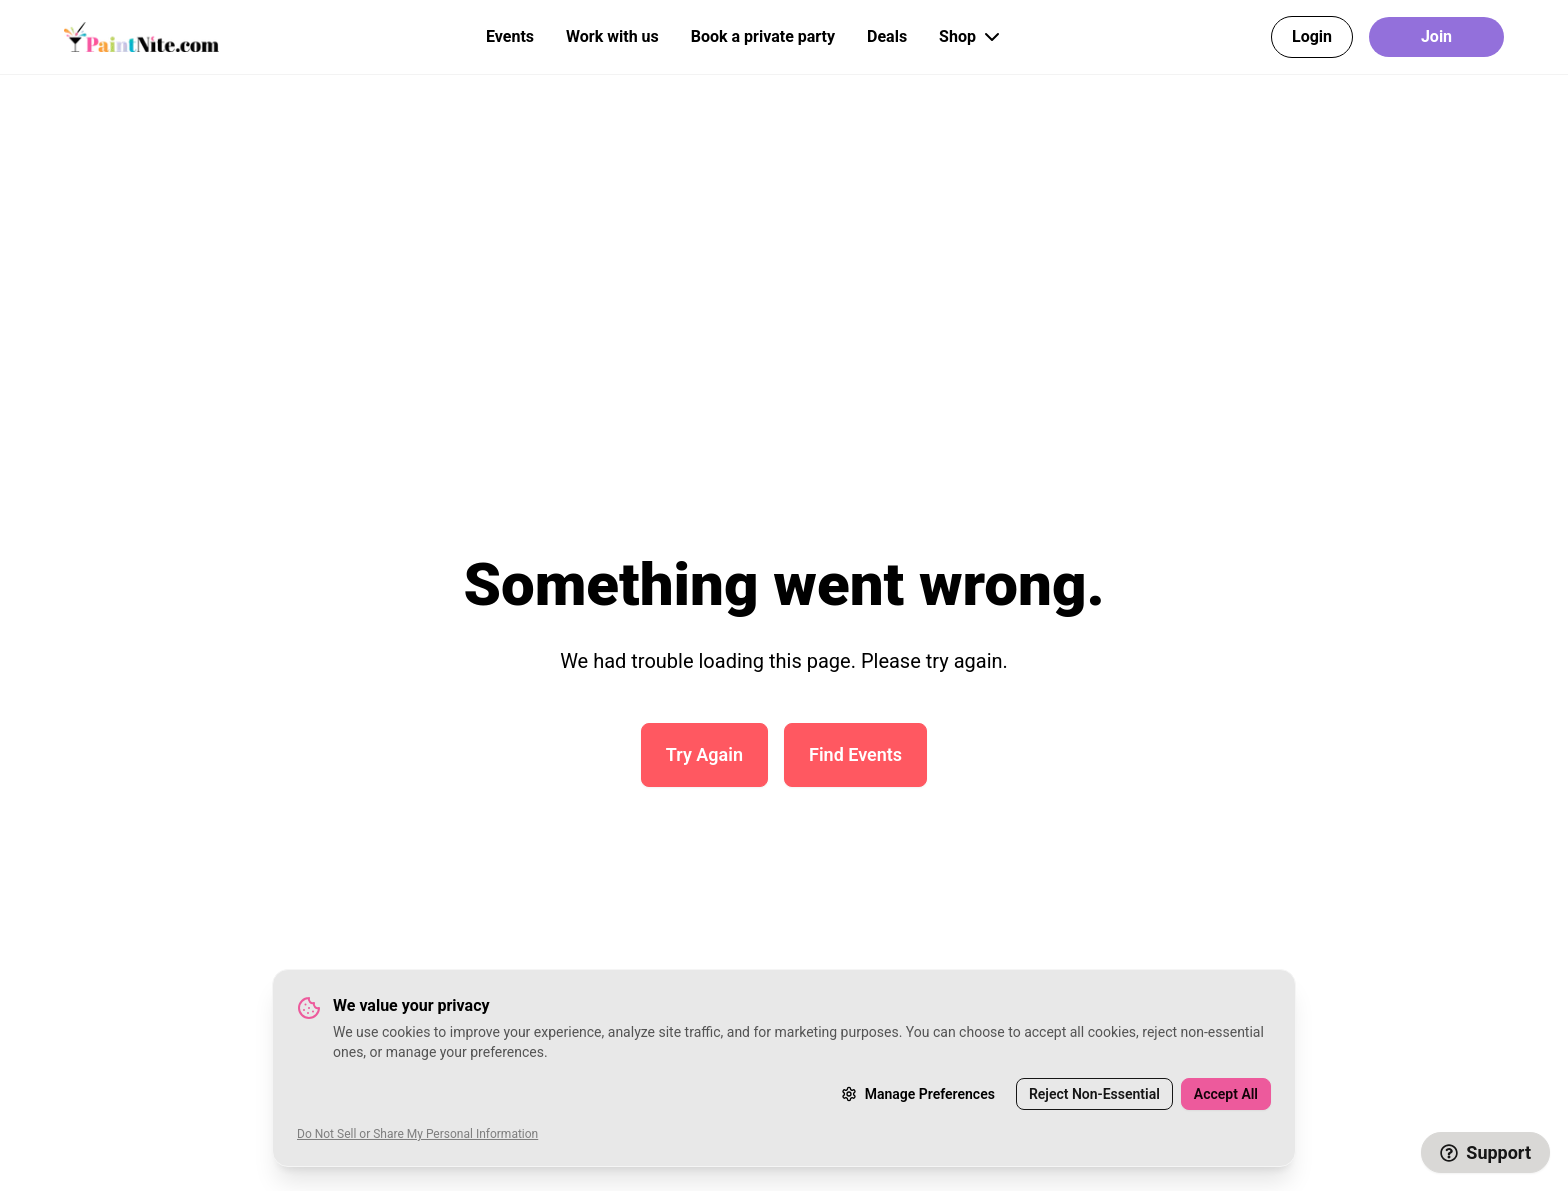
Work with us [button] (612, 36)
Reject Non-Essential (1094, 1094)
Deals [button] (887, 36)
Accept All (1226, 1094)
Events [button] (510, 36)
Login (1312, 36)
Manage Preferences (918, 1094)
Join (1436, 36)
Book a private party (763, 36)
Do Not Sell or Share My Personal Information (417, 1134)
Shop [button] (971, 37)
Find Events (855, 754)
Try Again (704, 754)
